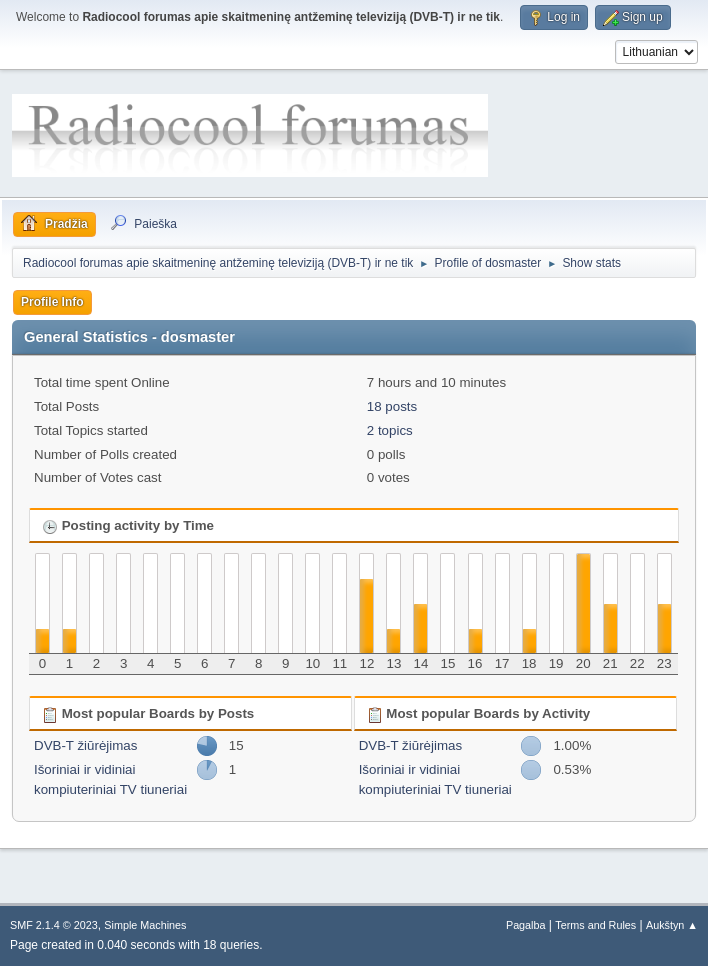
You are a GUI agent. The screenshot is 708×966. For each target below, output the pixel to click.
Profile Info (52, 302)
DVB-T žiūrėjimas (85, 745)
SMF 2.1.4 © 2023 (54, 925)
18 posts (392, 406)
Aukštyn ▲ (672, 925)
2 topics (390, 430)
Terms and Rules (595, 925)
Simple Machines (145, 925)
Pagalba (526, 925)
